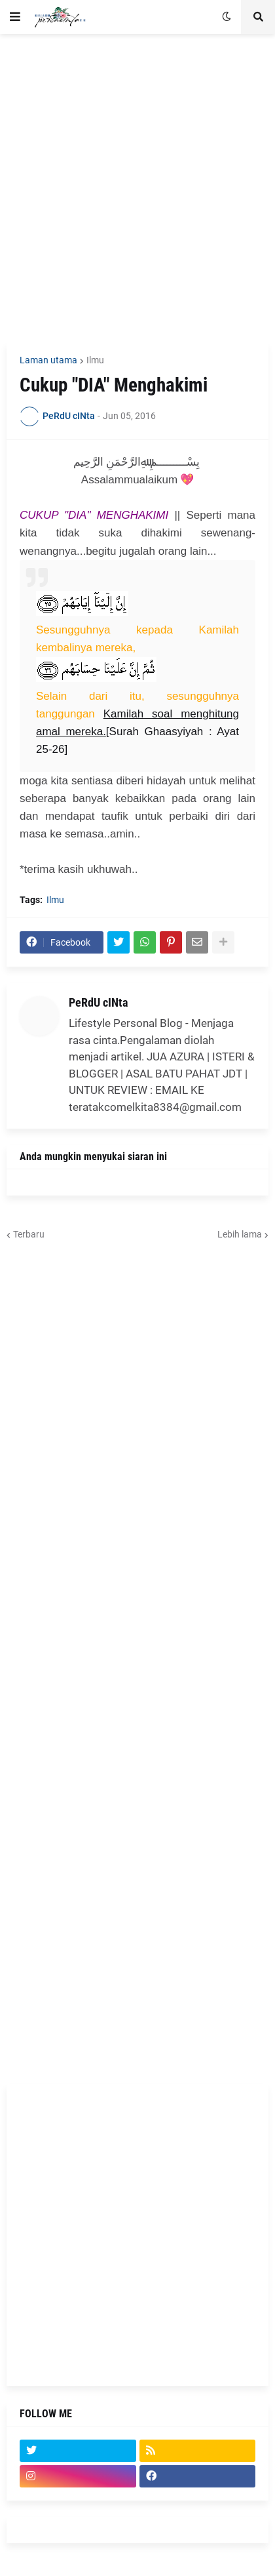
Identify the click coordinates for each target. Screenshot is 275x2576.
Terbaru (29, 1234)
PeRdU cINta (98, 1002)
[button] (15, 17)
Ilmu (95, 360)
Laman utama (48, 360)
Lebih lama (239, 1234)
